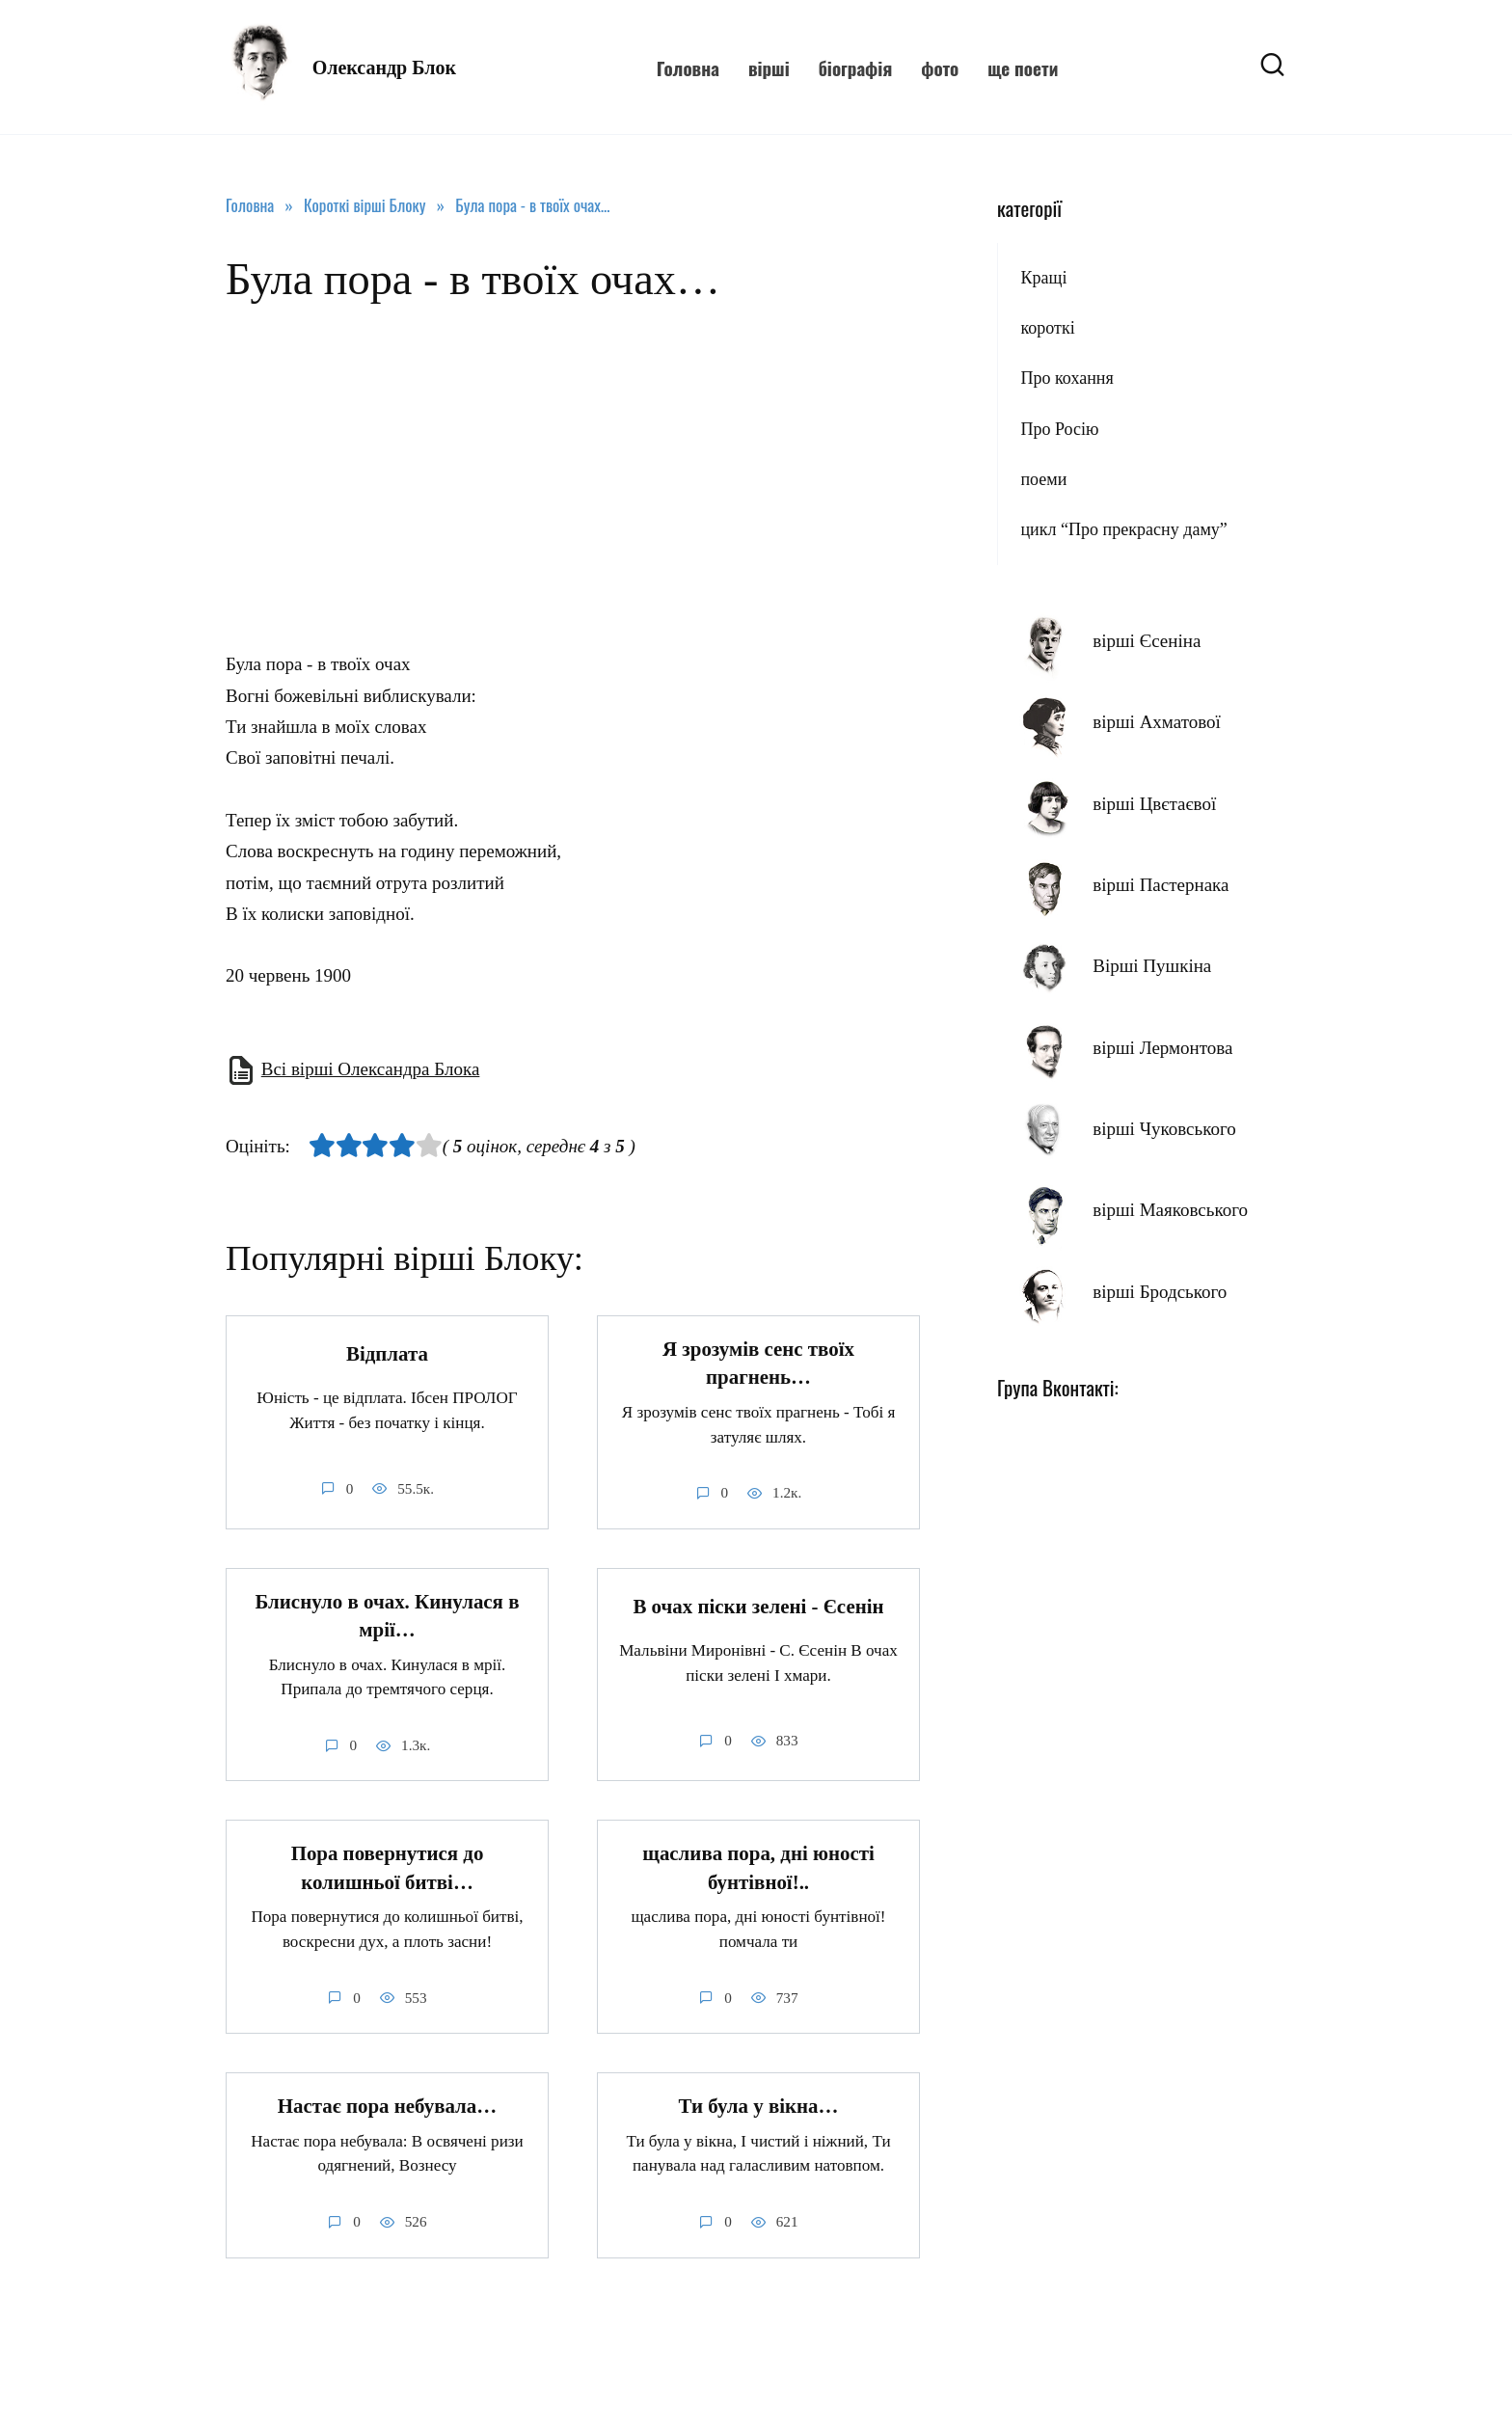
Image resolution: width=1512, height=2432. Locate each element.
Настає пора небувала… (387, 2106)
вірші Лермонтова (1162, 1048)
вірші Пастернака (1160, 885)
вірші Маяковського (1170, 1210)
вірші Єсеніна (1147, 641)
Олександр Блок (384, 67)
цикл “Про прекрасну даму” (1123, 529)
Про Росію (1059, 429)
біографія (856, 67)
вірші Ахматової (1157, 722)
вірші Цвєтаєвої (1154, 804)
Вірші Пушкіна (1152, 966)
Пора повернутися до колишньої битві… (387, 1868)
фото (939, 67)
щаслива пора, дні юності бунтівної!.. (758, 1868)
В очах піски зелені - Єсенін (758, 1606)
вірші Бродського (1160, 1292)
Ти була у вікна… (759, 2106)
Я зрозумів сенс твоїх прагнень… (758, 1363)
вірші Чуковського (1164, 1129)
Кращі (1043, 277)
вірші (769, 67)
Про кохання (1066, 378)
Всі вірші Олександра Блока (370, 1069)
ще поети (1022, 67)
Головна (688, 67)
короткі (1047, 328)
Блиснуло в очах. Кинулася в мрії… (388, 1615)
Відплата (387, 1353)
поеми (1043, 479)
